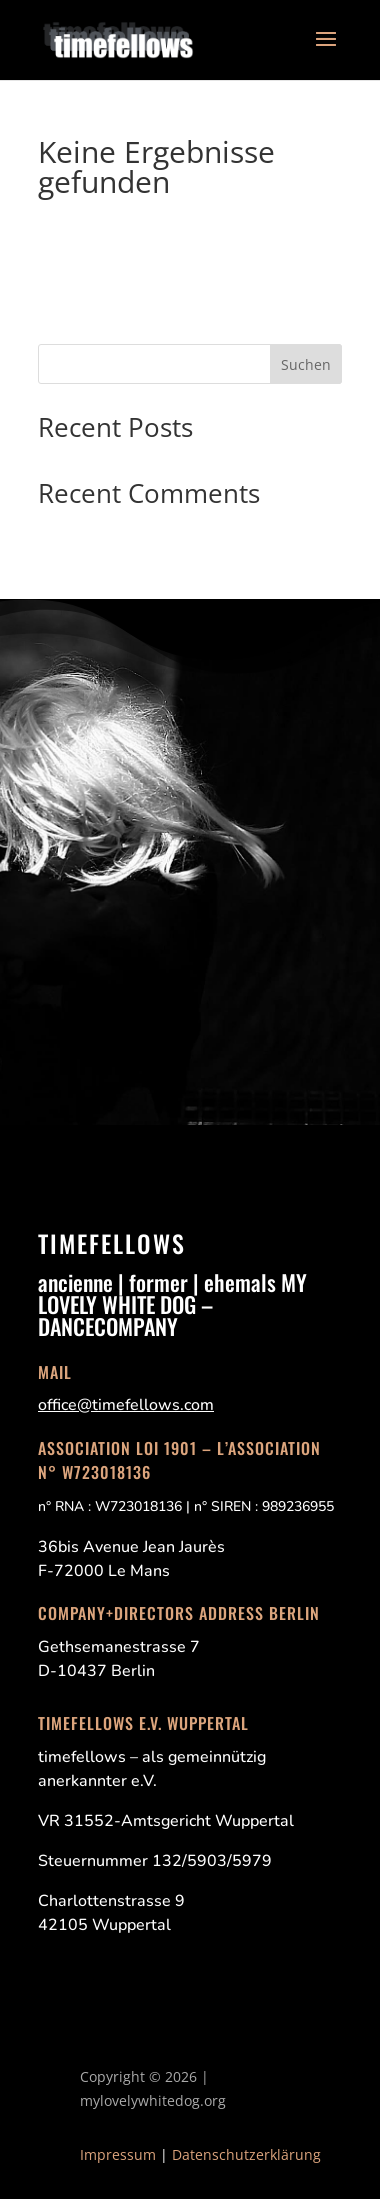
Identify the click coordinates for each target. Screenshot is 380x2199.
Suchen (306, 364)
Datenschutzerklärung (246, 2154)
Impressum (118, 2154)
